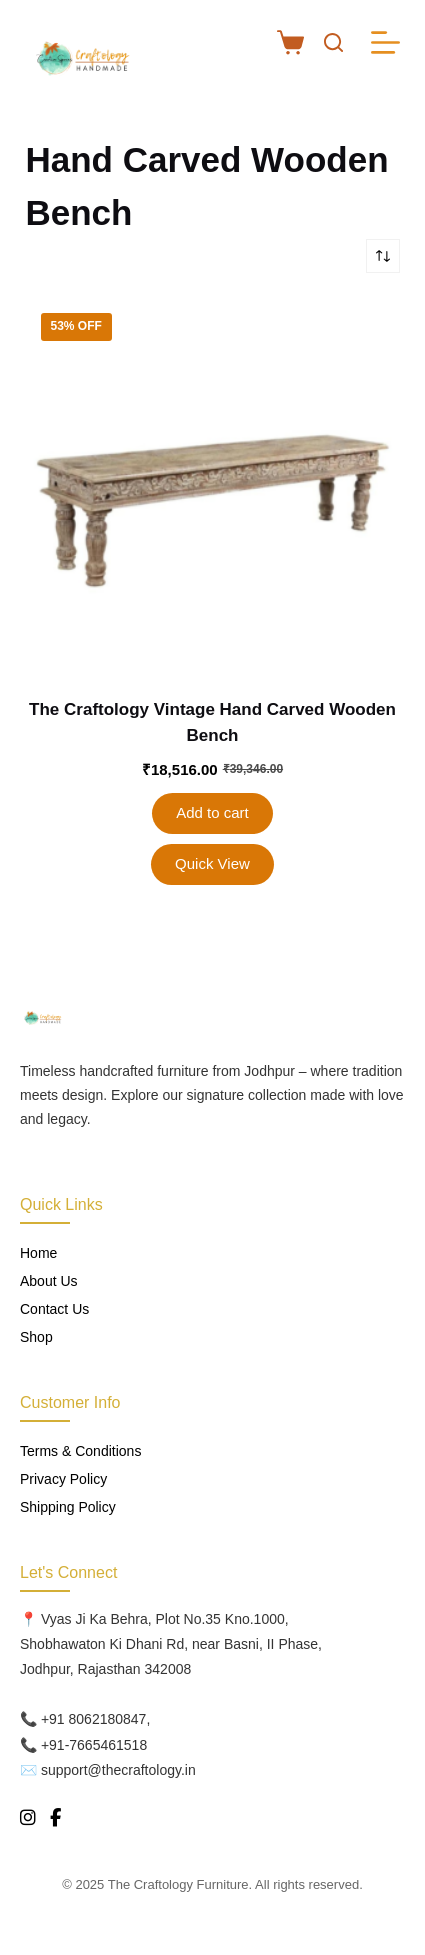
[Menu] (385, 42)
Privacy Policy (63, 1479)
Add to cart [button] (212, 812)
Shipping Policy (68, 1507)
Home (38, 1253)
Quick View (212, 863)
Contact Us (54, 1309)
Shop (36, 1337)
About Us (49, 1281)
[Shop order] (383, 256)
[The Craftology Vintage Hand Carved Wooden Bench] (213, 485)
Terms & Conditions (80, 1451)
